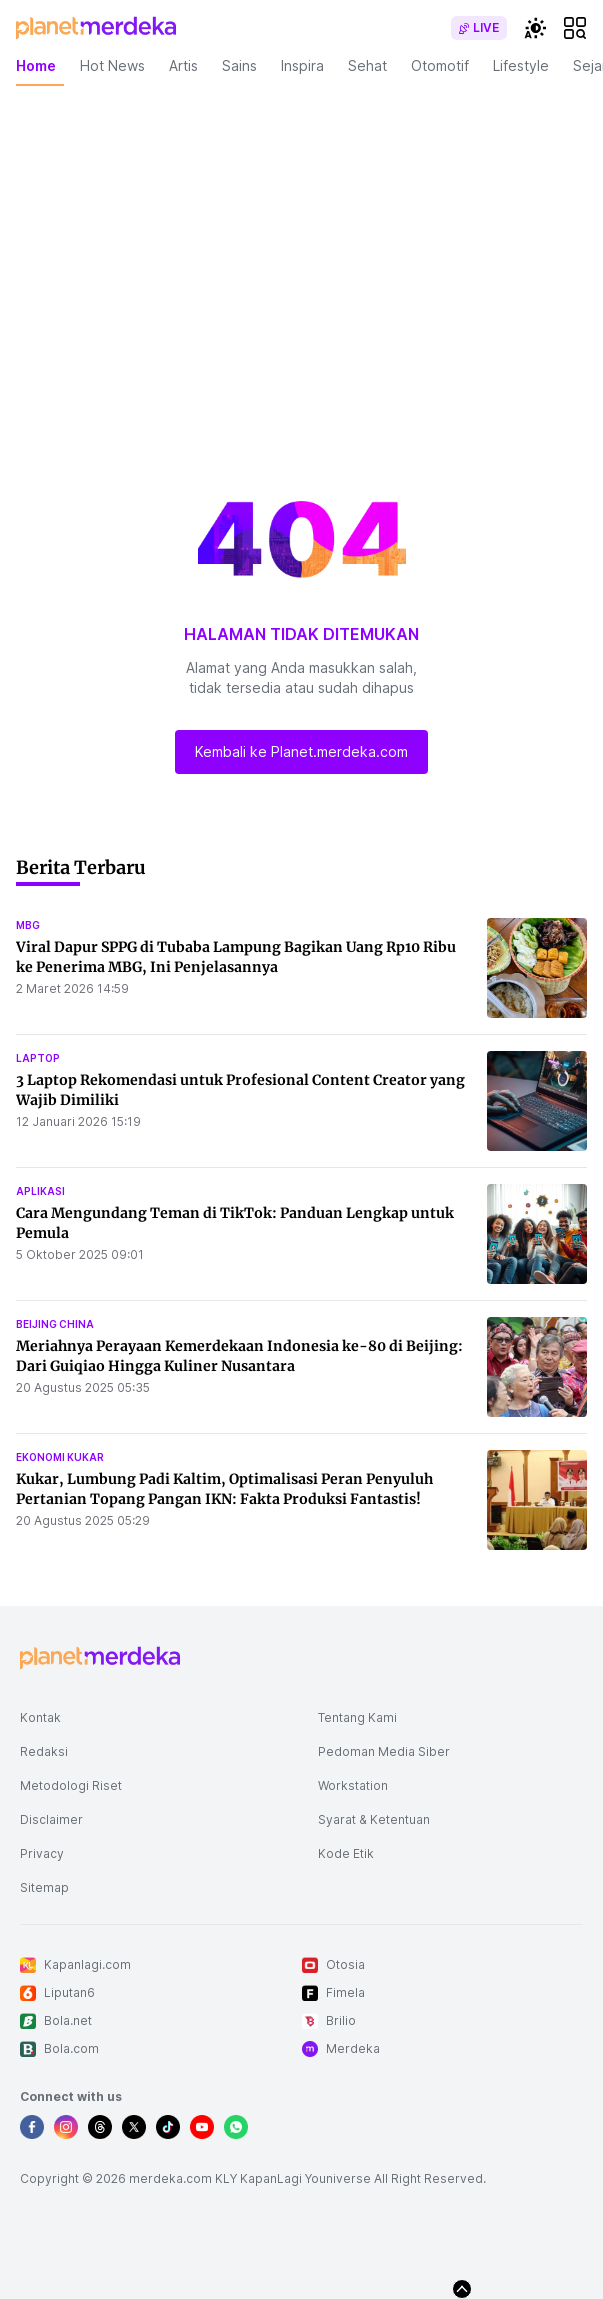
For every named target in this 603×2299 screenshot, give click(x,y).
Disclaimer (51, 1819)
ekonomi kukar (60, 1457)
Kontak (40, 1717)
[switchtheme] (535, 28)
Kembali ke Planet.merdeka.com (301, 751)
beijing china (55, 1324)
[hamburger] (575, 28)
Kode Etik (346, 1853)
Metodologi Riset (71, 1785)
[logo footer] (100, 1658)
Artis (183, 65)
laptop (38, 1058)
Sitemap (44, 1887)
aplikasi (40, 1191)
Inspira (302, 65)
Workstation (353, 1785)
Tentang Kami (357, 1717)
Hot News (112, 65)
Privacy (42, 1853)
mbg (28, 925)
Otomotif (440, 65)
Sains (239, 65)
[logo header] (96, 28)
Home (36, 65)
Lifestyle (521, 65)
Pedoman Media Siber (384, 1751)
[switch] (479, 28)
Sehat (367, 65)
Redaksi (44, 1751)
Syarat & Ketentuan (374, 1819)
